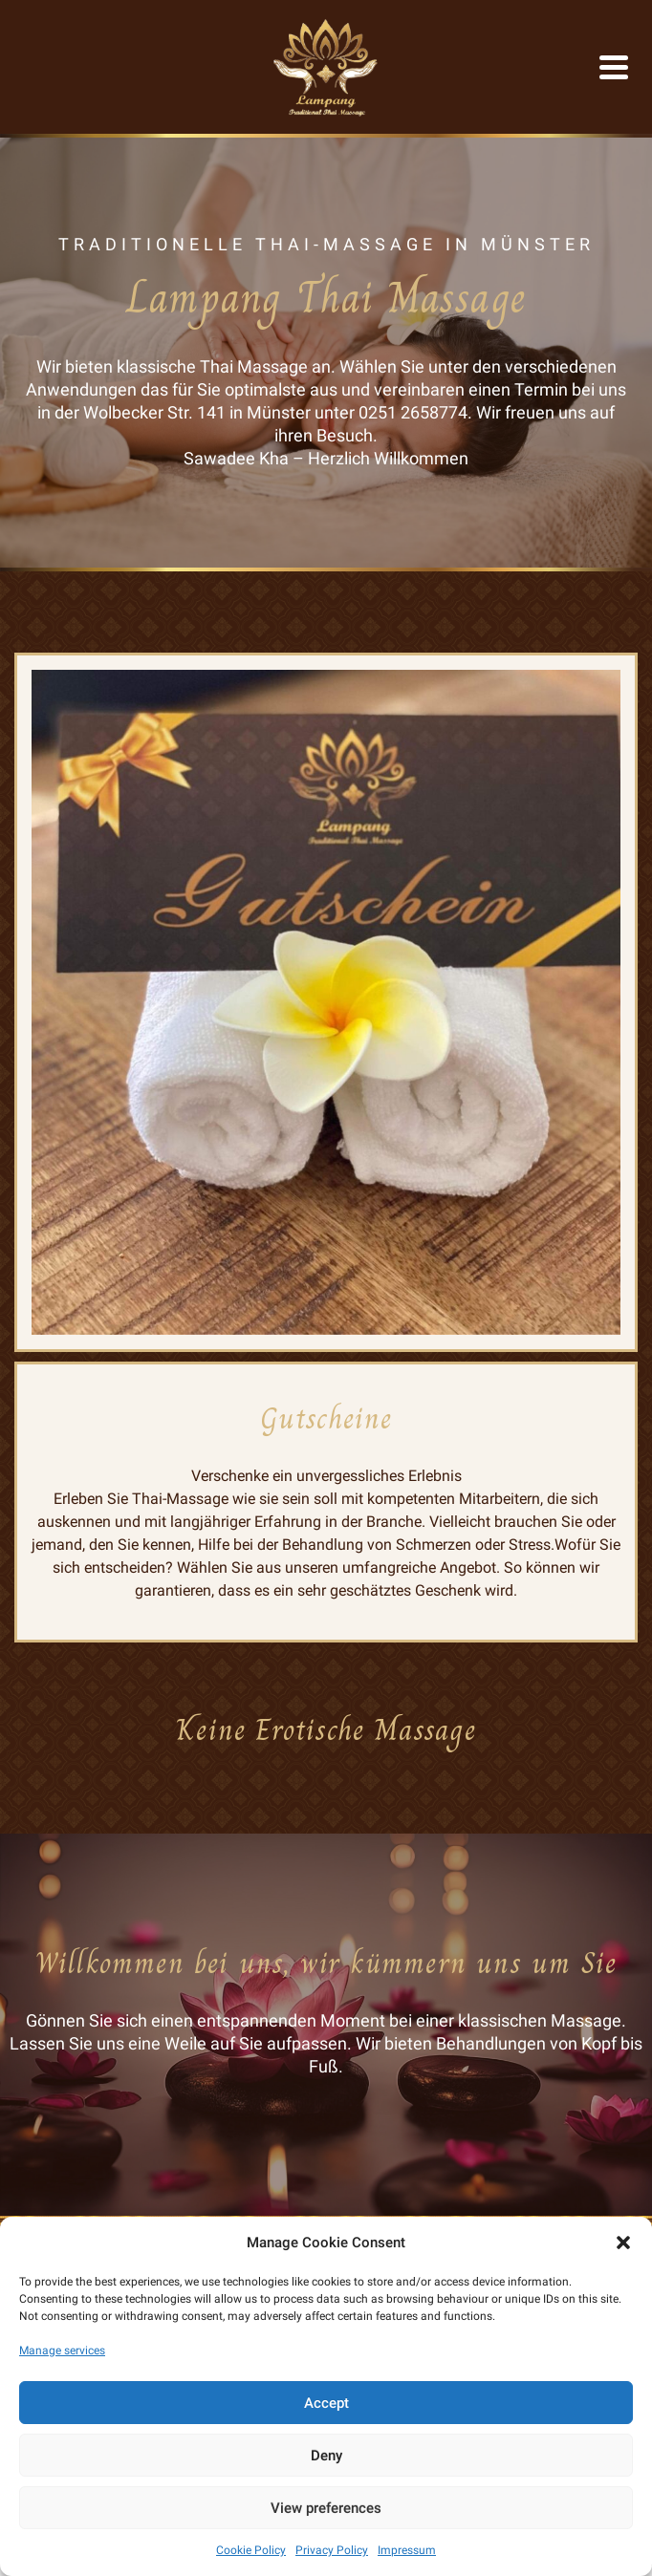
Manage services (62, 2350)
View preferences (326, 2508)
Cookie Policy (251, 2550)
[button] (623, 2242)
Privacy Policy (331, 2550)
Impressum (407, 2550)
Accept (326, 2403)
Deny (326, 2455)
